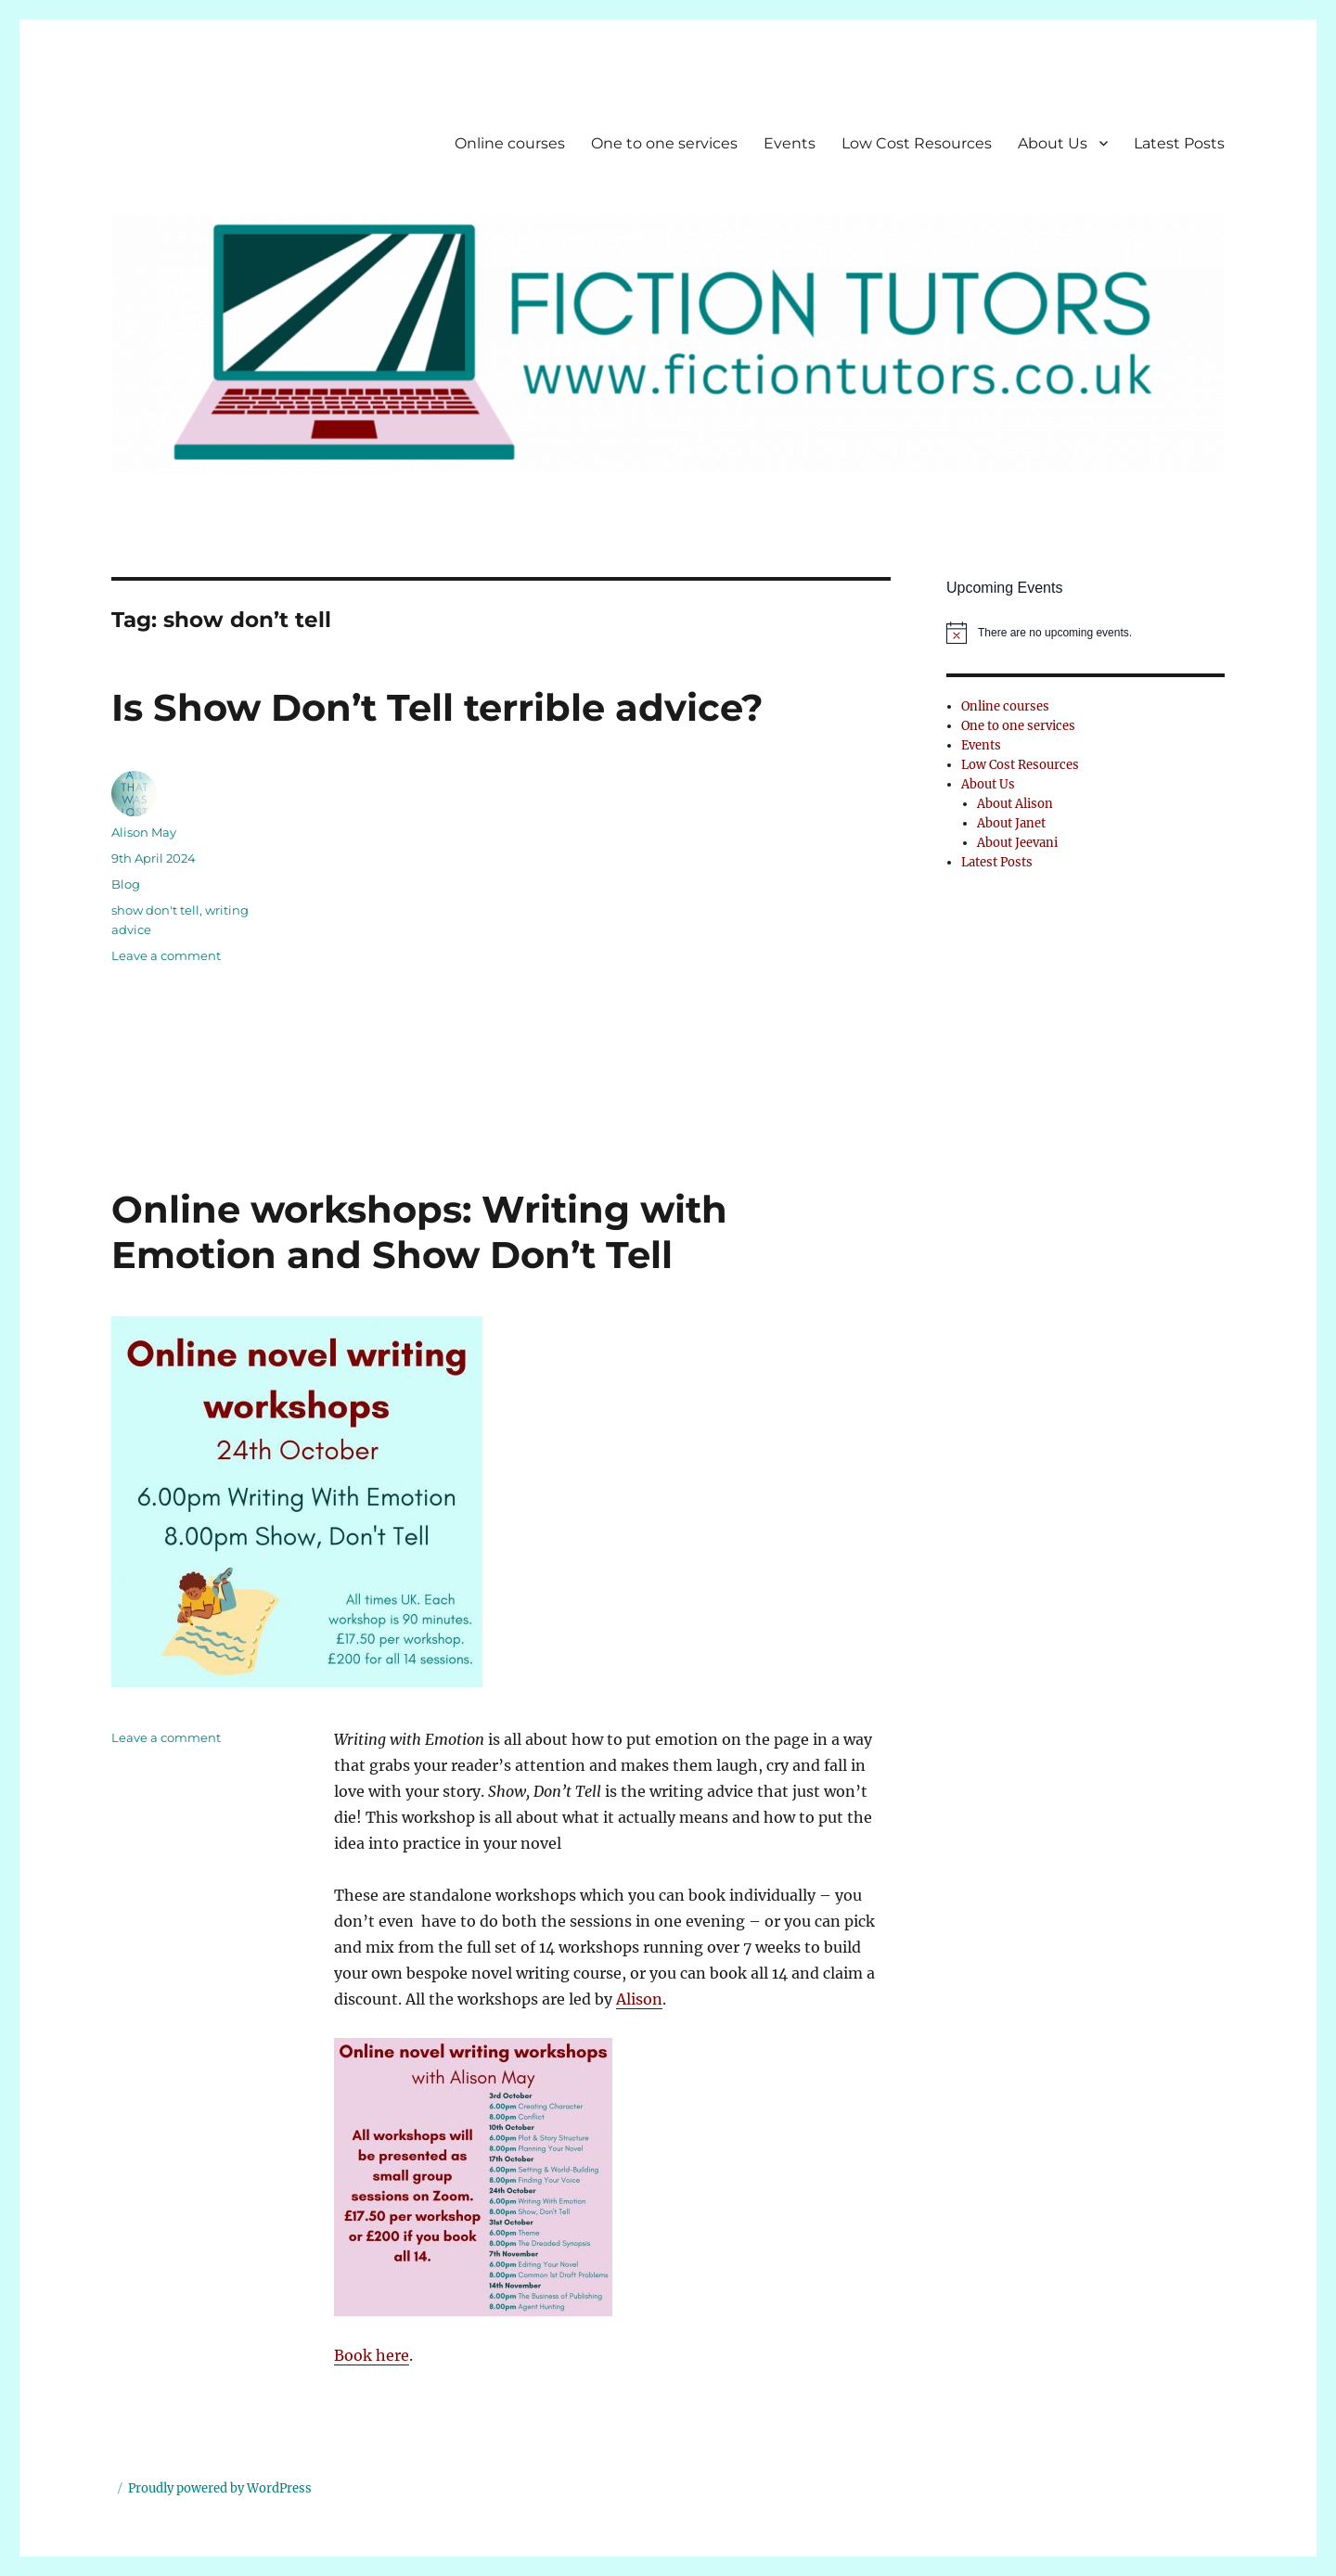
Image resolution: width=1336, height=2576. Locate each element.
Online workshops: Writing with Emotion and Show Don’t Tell (419, 1231)
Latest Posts (1179, 143)
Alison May (143, 832)
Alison (639, 1999)
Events (790, 143)
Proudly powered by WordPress (220, 2488)
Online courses (510, 143)
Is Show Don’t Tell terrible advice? (437, 707)
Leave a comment (166, 955)
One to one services (664, 143)
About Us (1052, 143)
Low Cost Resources (916, 143)
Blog (125, 884)
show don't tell (155, 910)
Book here (371, 2355)
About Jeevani (1017, 843)
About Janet (1011, 823)
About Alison (1015, 804)
